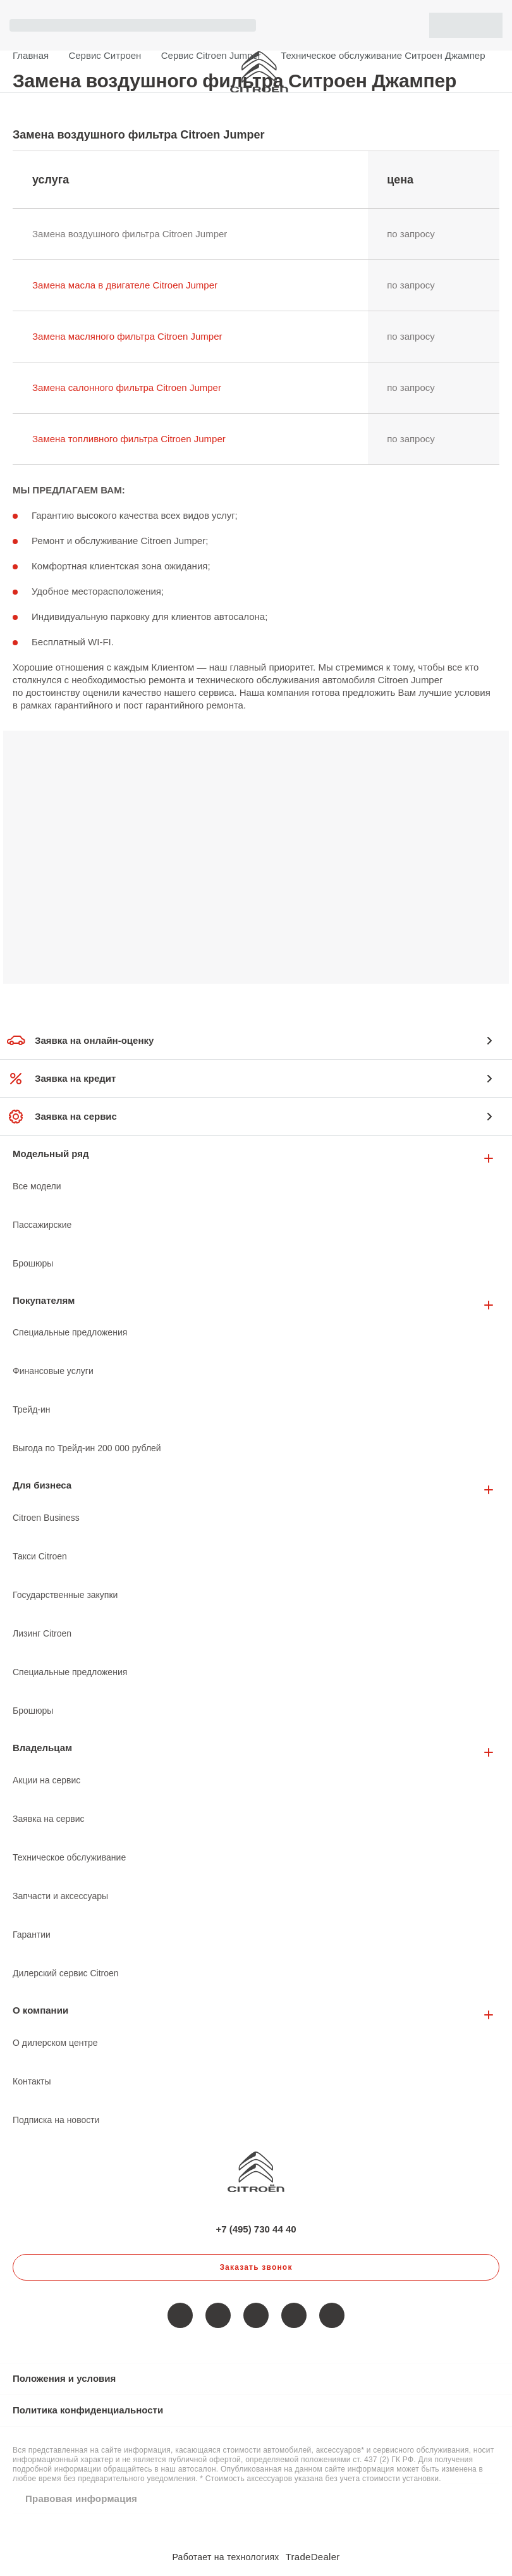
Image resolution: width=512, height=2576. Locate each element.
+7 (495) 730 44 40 (493, 71)
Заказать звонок (255, 2267)
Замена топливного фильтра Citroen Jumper (129, 438)
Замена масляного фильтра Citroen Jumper (127, 336)
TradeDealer (313, 2556)
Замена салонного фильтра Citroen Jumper (126, 387)
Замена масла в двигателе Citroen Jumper (124, 285)
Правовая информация (81, 2498)
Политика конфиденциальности (88, 2410)
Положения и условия (64, 2378)
